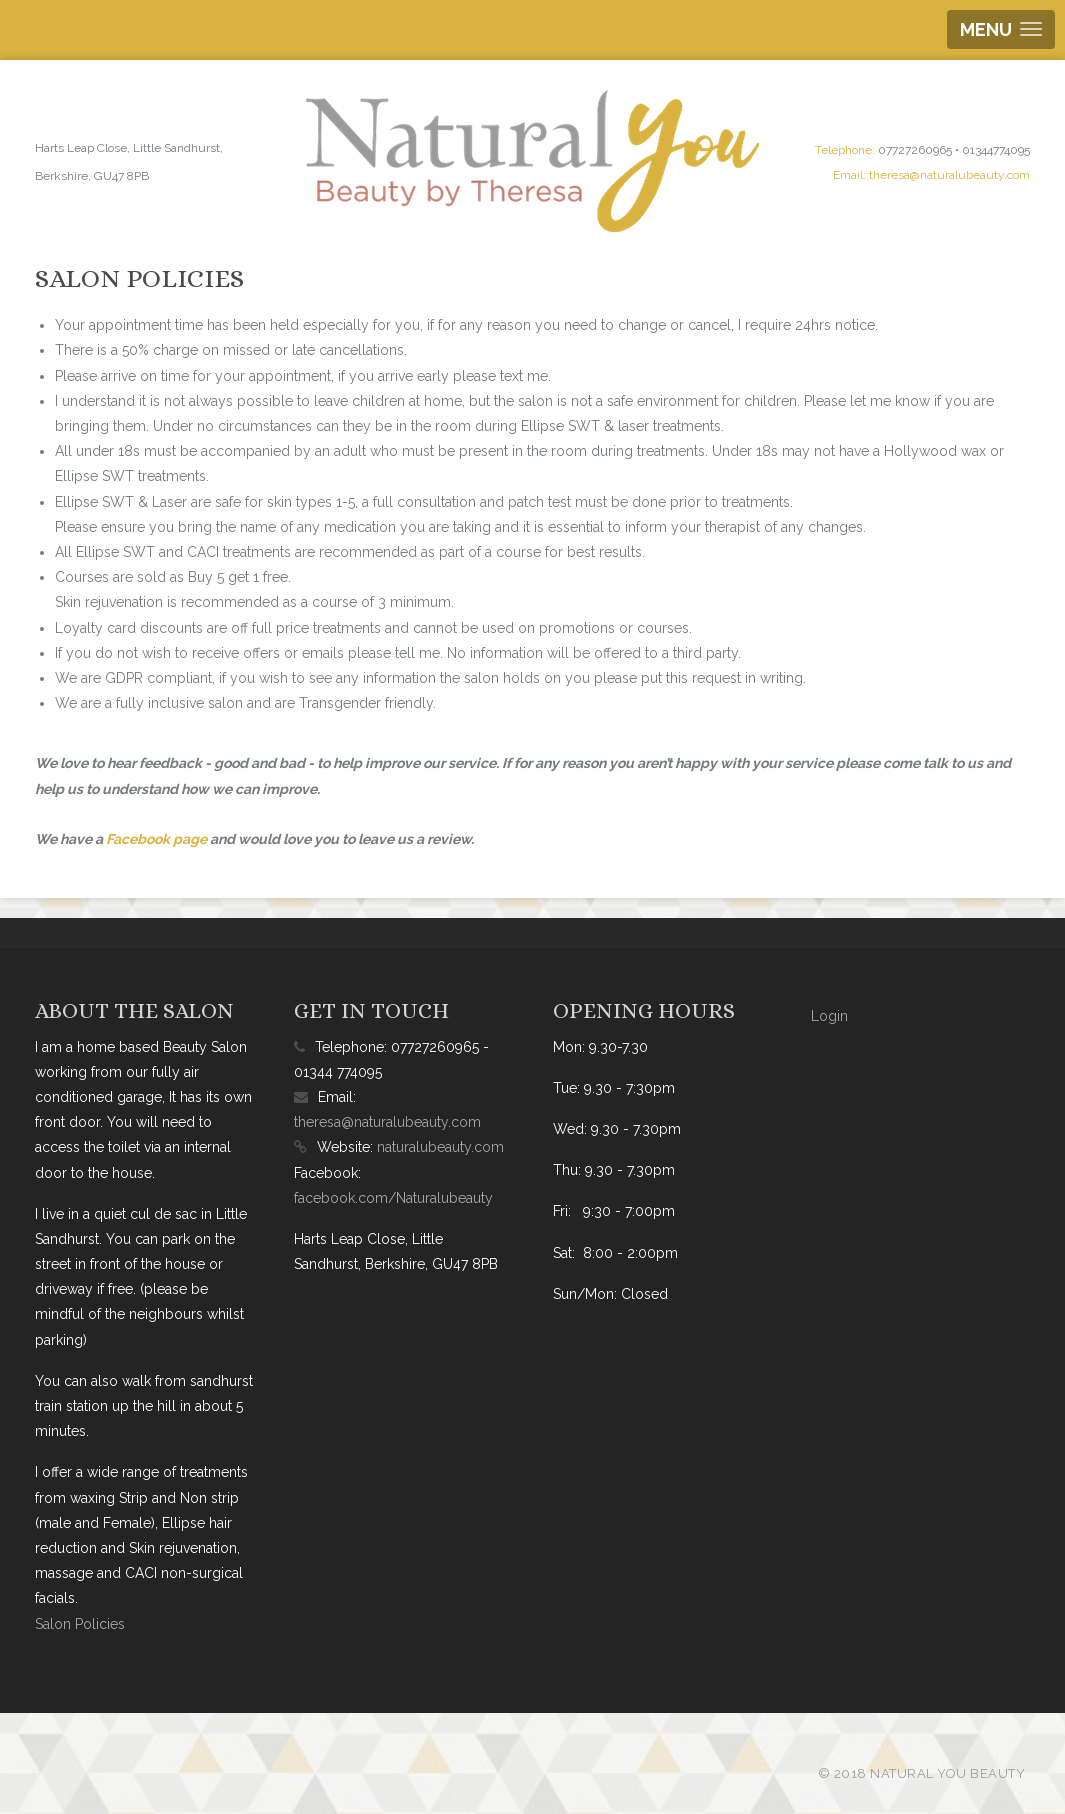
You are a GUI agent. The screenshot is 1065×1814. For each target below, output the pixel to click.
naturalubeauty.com (440, 1147)
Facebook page (156, 839)
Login (829, 1016)
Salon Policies (80, 1624)
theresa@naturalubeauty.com (949, 175)
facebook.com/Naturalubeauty (393, 1198)
